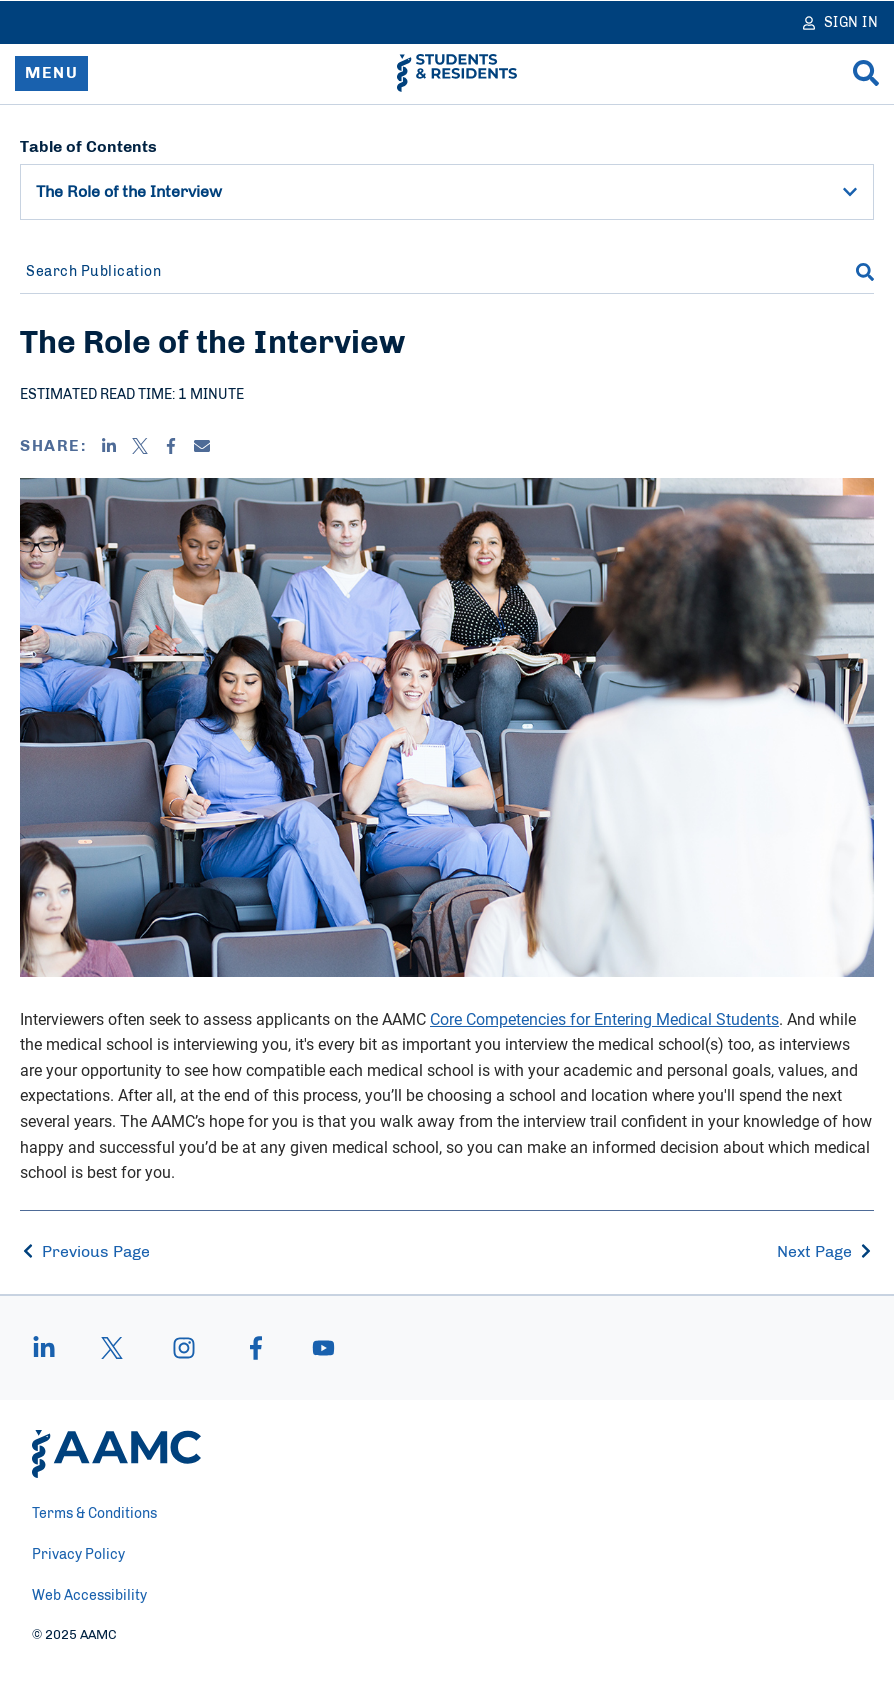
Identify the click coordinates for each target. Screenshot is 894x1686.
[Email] (202, 446)
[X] (140, 446)
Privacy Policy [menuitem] (78, 1555)
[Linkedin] (109, 446)
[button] (850, 192)
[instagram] (184, 1348)
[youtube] (314, 1348)
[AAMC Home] (116, 1454)
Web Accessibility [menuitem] (89, 1596)
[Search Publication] (425, 272)
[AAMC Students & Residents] (457, 73)
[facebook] (256, 1348)
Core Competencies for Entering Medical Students (604, 1019)
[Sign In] (841, 22)
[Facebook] (171, 446)
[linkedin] (54, 1348)
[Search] (866, 73)
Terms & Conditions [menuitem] (94, 1514)
